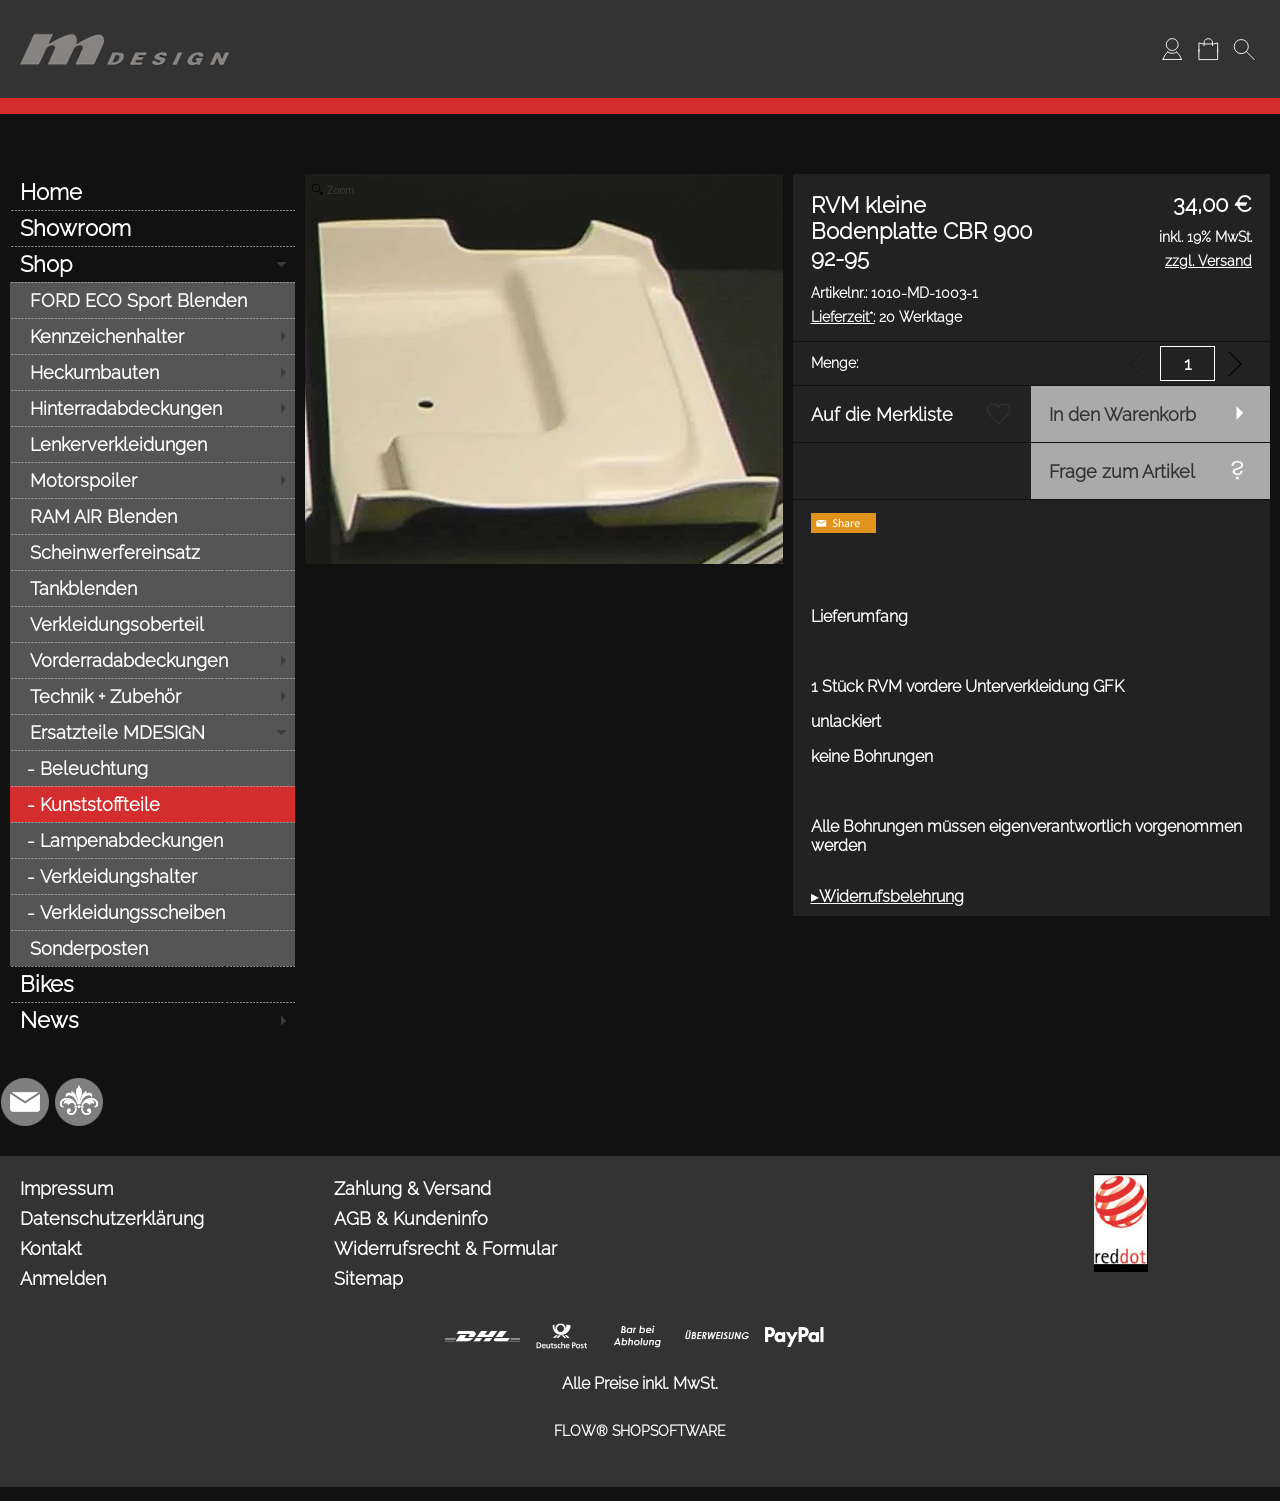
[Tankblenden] (152, 588)
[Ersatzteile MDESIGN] (152, 732)
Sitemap (368, 1278)
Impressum (66, 1188)
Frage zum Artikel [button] (1122, 471)
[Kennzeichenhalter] (152, 336)
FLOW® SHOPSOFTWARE (640, 1431)
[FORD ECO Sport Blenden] (152, 300)
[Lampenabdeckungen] (152, 840)
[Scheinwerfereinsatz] (152, 552)
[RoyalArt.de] (79, 1102)
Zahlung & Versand (412, 1188)
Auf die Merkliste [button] (882, 414)
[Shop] (152, 264)
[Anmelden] (1172, 49)
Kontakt (51, 1248)
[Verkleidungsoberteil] (152, 624)
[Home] (152, 192)
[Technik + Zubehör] (152, 696)
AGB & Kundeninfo (411, 1218)
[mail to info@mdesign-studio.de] (25, 1102)
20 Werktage (886, 317)
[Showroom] (152, 228)
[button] (1244, 49)
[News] (152, 1020)
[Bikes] (152, 984)
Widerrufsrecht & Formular (445, 1248)
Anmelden (63, 1278)
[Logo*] (125, 21)
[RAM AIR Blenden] (152, 516)
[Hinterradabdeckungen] (152, 408)
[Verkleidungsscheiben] (152, 912)
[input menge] (1187, 363)
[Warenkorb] (1208, 49)
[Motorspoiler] (152, 480)
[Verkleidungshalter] (152, 876)
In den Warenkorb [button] (1122, 414)
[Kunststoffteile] (152, 804)
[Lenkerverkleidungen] (152, 444)
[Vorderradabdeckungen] (152, 660)
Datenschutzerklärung (112, 1218)
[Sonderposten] (152, 948)
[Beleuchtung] (152, 768)
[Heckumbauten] (152, 372)
